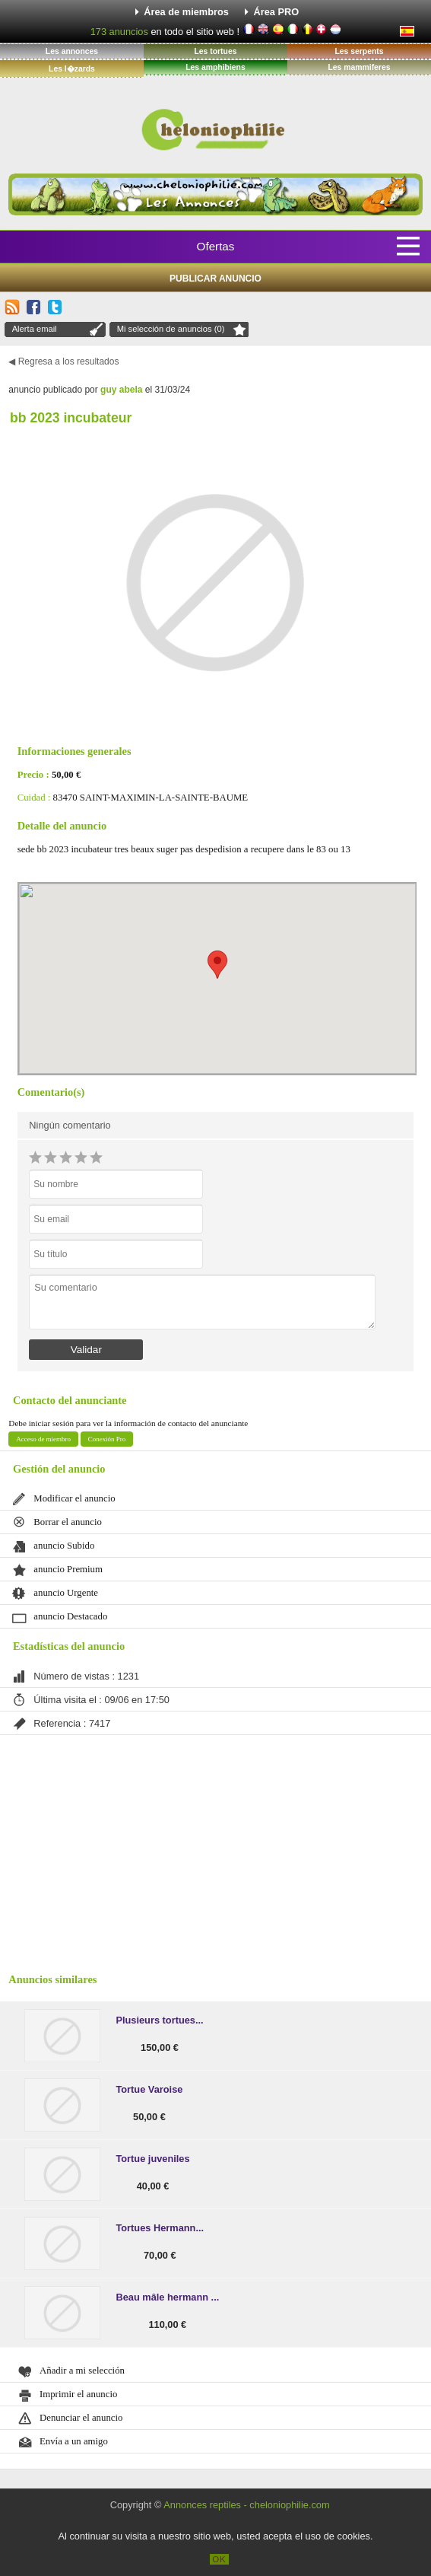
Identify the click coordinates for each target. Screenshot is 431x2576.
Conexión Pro (107, 1439)
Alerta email (34, 328)
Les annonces (72, 51)
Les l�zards (72, 69)
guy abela (121, 389)
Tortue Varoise (149, 2089)
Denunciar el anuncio (81, 2417)
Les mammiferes (359, 67)
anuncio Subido (63, 1545)
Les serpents (358, 51)
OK (219, 2559)
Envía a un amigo (74, 2441)
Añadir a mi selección (82, 2370)
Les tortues (215, 51)
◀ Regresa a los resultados (63, 361)
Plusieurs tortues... (159, 2020)
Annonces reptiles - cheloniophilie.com (246, 2505)
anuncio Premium (68, 1569)
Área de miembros (186, 12)
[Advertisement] (215, 1849)
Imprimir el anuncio (78, 2394)
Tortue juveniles (152, 2158)
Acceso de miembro (43, 1439)
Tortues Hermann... (160, 2228)
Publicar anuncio (215, 278)
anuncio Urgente (65, 1592)
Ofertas (216, 246)
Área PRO (276, 12)
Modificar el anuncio (74, 1498)
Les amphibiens (215, 67)
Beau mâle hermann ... (167, 2297)
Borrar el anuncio (67, 1522)
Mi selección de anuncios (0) (171, 328)
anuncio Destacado (70, 1616)
